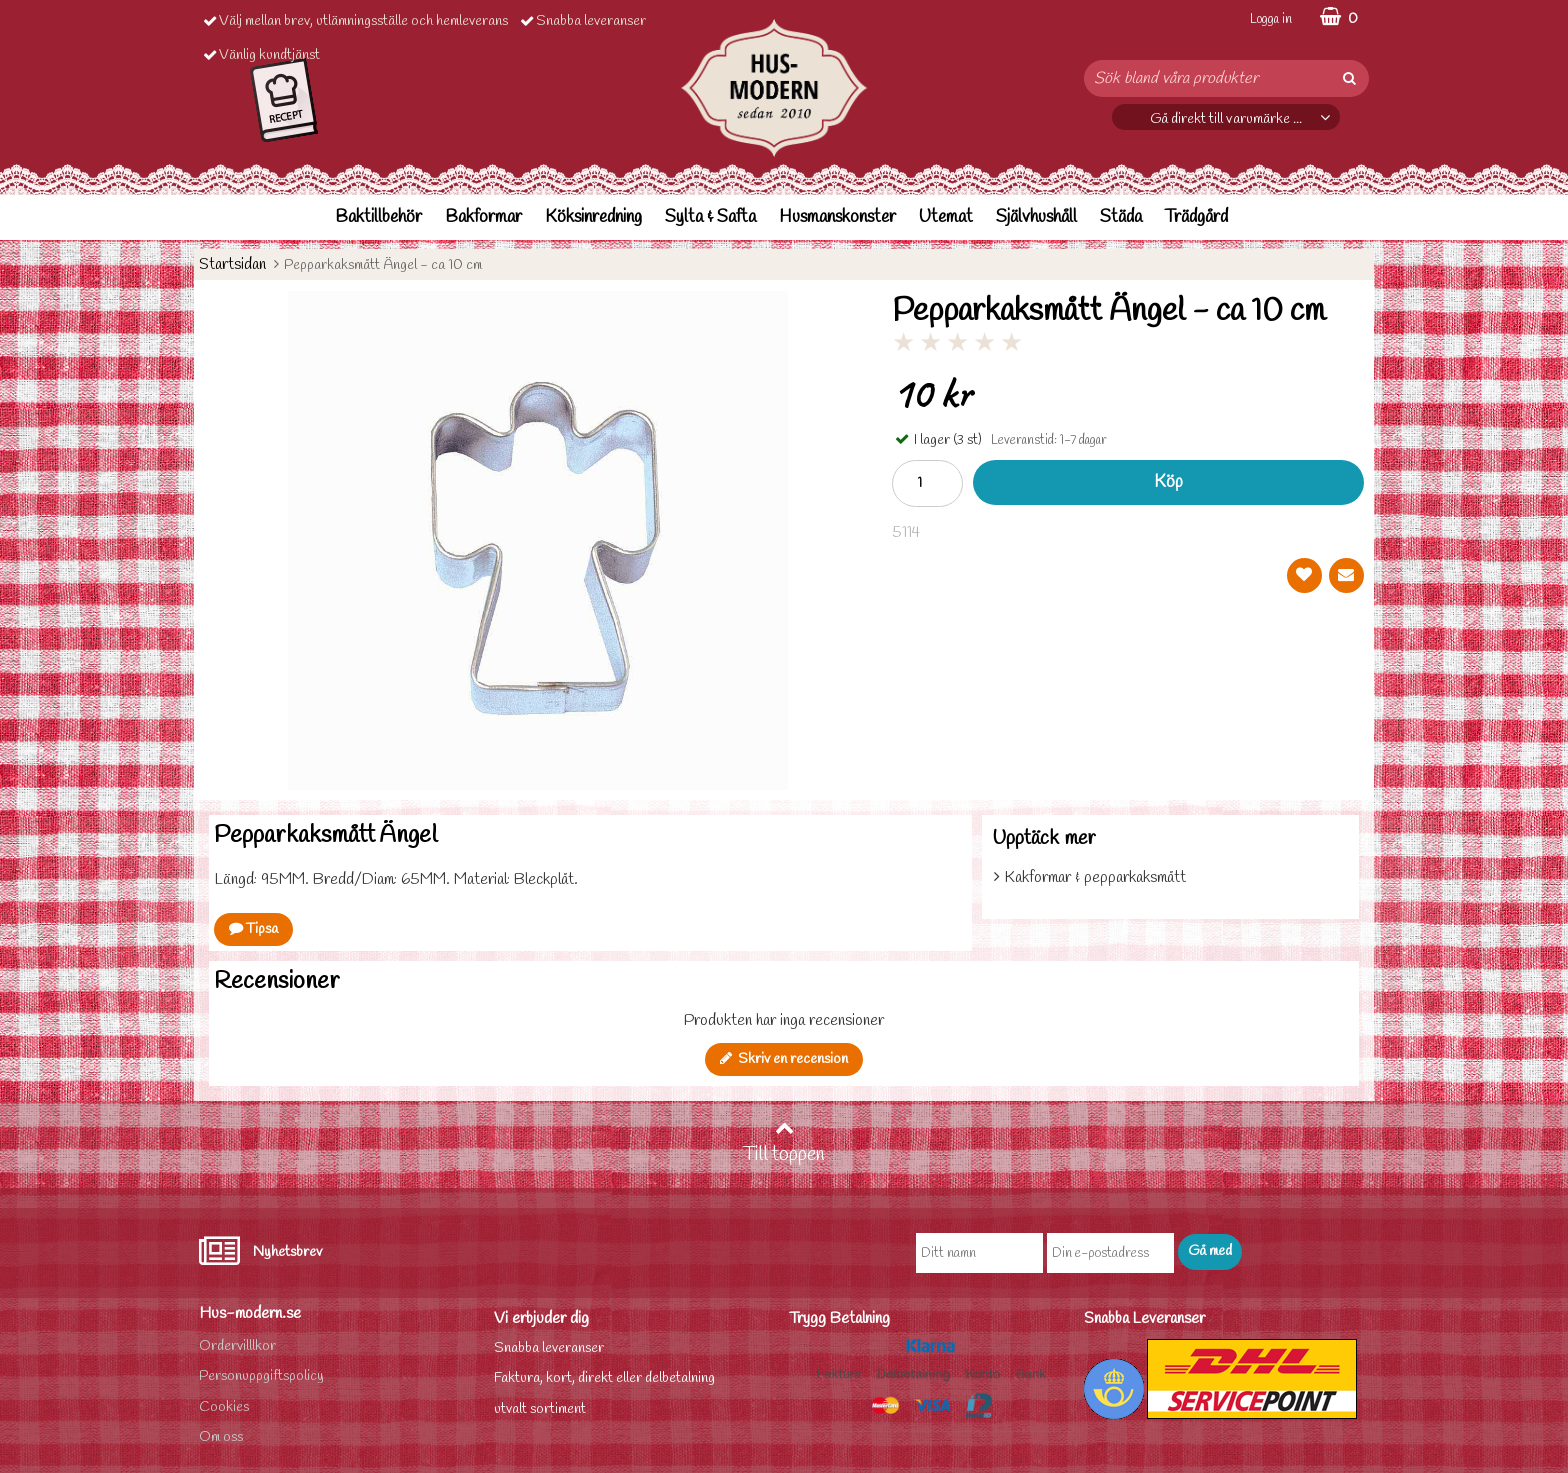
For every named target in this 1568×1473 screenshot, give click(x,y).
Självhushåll (1036, 217)
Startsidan (232, 264)
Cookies (224, 1407)
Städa (1121, 217)
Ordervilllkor (237, 1346)
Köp (1168, 482)
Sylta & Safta (710, 217)
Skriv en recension (784, 1059)
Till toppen (784, 1143)
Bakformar (483, 217)
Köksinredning (593, 217)
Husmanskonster (837, 217)
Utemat (946, 217)
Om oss (221, 1437)
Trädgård (1196, 217)
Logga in (1271, 19)
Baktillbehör (378, 217)
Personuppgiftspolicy (261, 1376)
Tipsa (253, 929)
